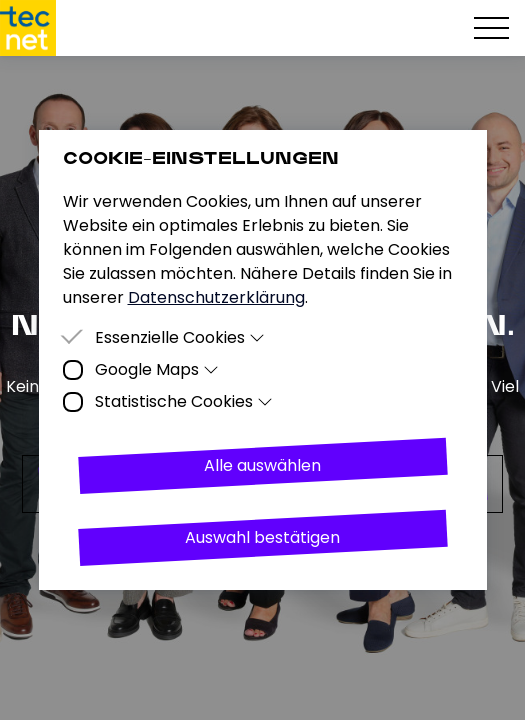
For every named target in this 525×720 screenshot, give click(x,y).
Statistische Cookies (184, 401)
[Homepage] (28, 28)
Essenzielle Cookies (180, 337)
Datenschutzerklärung (216, 297)
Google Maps (157, 369)
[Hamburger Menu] (491, 28)
